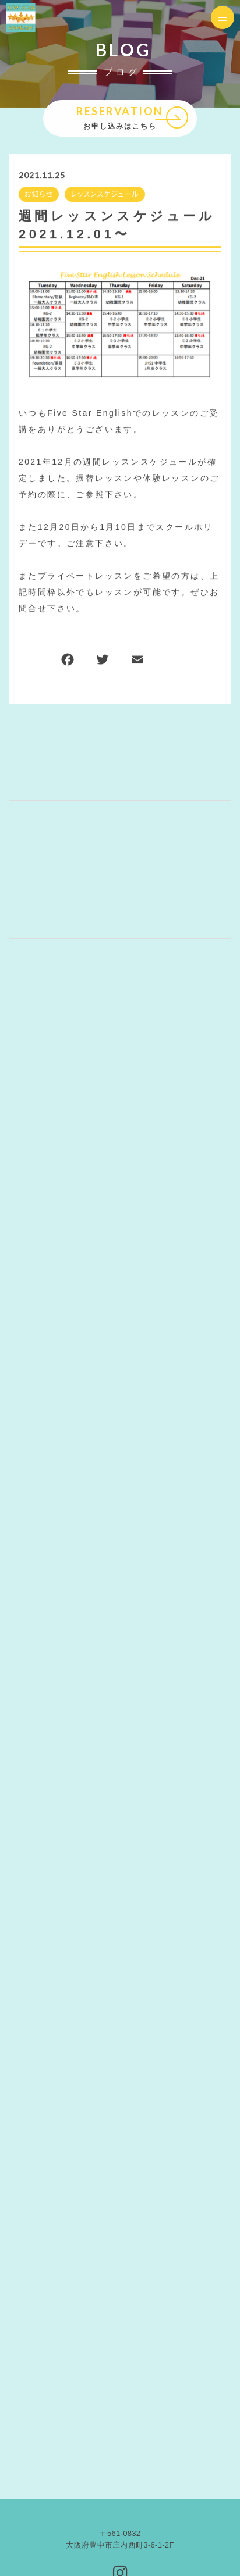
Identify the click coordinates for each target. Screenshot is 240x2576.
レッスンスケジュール (104, 194)
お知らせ (38, 194)
